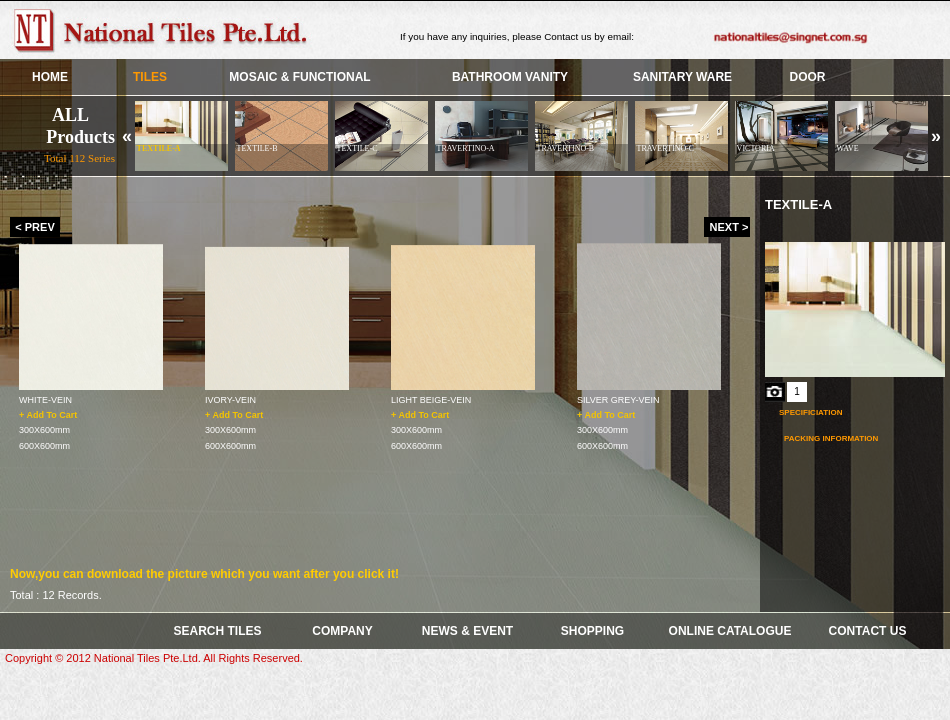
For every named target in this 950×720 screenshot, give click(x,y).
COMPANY (342, 631)
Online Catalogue (730, 631)
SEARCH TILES (217, 631)
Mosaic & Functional (299, 77)
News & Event (467, 631)
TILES (150, 77)
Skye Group (165, 30)
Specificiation (810, 412)
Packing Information (831, 438)
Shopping (592, 631)
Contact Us (868, 631)
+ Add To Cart (48, 414)
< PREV (34, 227)
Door (808, 77)
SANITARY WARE (682, 77)
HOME (50, 77)
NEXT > (729, 227)
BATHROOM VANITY (510, 77)
